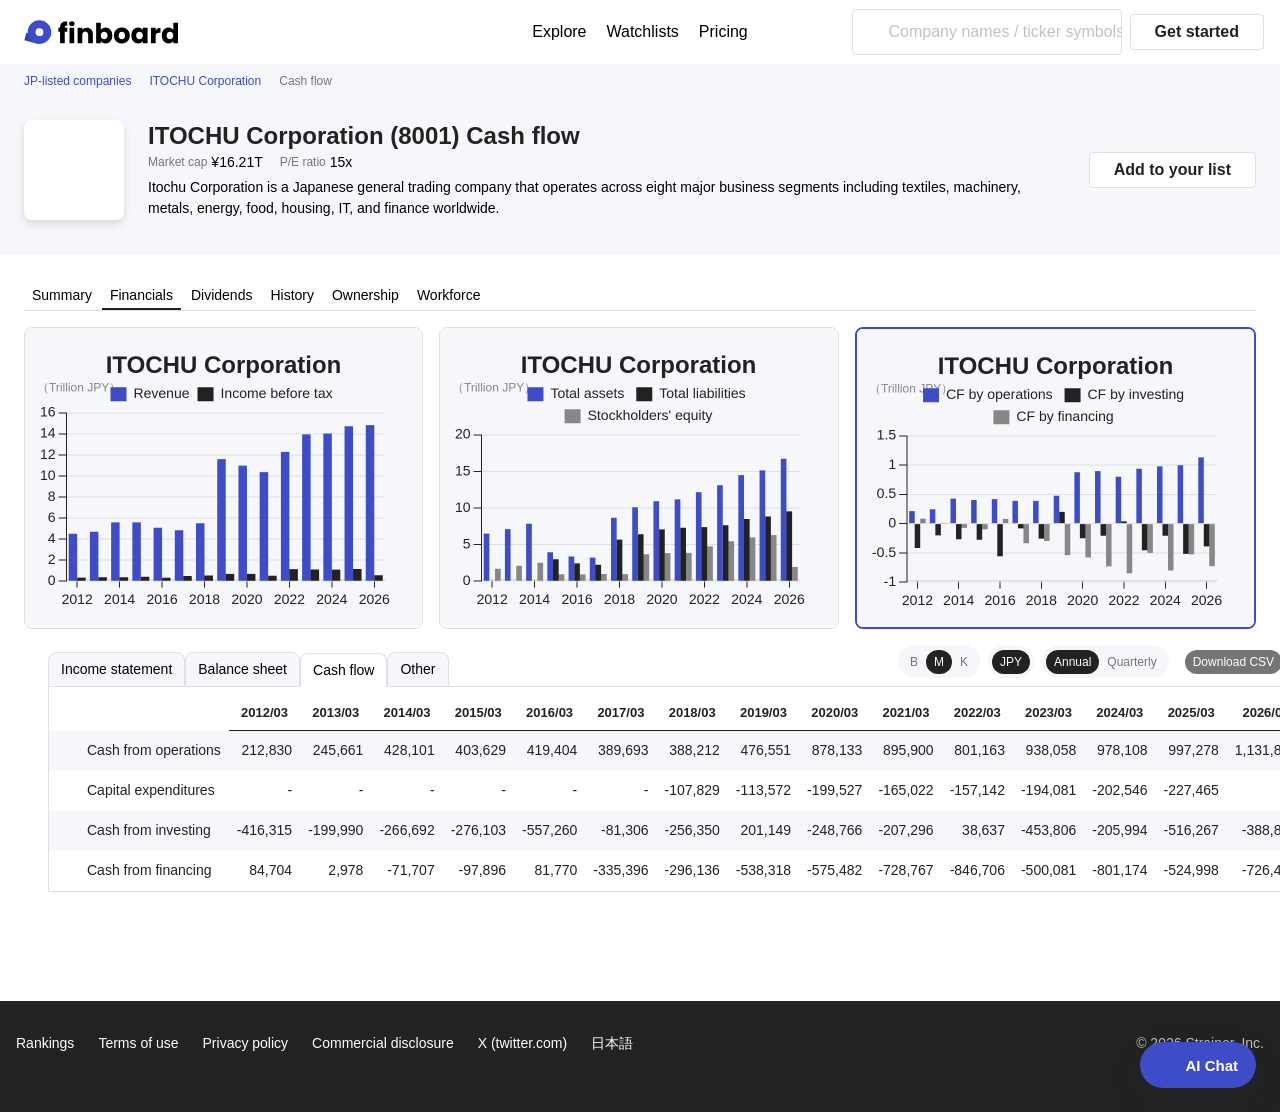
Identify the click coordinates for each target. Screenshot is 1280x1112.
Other (417, 669)
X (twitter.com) (522, 1043)
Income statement (116, 669)
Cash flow (343, 670)
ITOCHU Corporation (205, 81)
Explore (559, 31)
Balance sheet (242, 669)
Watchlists (643, 31)
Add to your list (1172, 169)
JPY (1011, 662)
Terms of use (138, 1043)
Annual (1072, 662)
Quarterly (1131, 662)
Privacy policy (246, 1043)
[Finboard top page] (105, 32)
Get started (1197, 31)
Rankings (45, 1043)
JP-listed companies (77, 81)
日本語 (612, 1043)
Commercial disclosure (383, 1043)
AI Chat (1198, 1065)
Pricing (723, 31)
